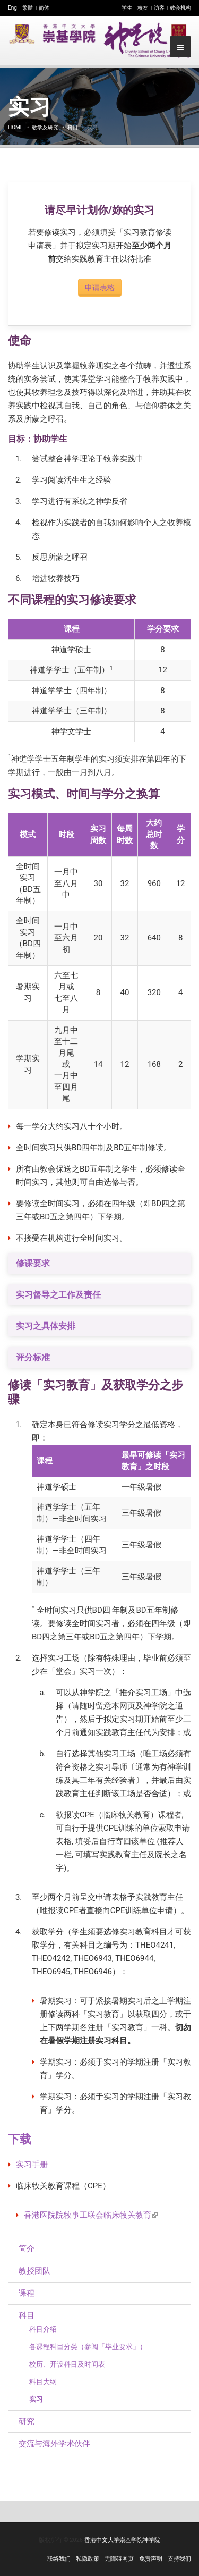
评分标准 (33, 1357)
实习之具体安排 (45, 1326)
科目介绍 (43, 2329)
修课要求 (33, 1263)
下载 (19, 2139)
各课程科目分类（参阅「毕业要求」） (87, 2347)
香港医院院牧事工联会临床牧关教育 (91, 2215)
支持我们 (179, 2558)
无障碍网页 (119, 2558)
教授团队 (34, 2271)
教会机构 (180, 8)
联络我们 (59, 2558)
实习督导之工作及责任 (58, 1295)
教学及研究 (45, 127)
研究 (26, 2421)
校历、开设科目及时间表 (67, 2364)
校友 (142, 8)
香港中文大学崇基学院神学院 (122, 2540)
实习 (36, 2399)
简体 (44, 8)
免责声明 (150, 2558)
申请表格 (100, 287)
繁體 (27, 8)
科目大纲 (43, 2382)
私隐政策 (87, 2558)
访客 (159, 8)
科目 (72, 127)
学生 (127, 8)
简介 (26, 2248)
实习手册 (32, 2164)
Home (15, 127)
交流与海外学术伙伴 (54, 2443)
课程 (26, 2293)
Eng (12, 8)
